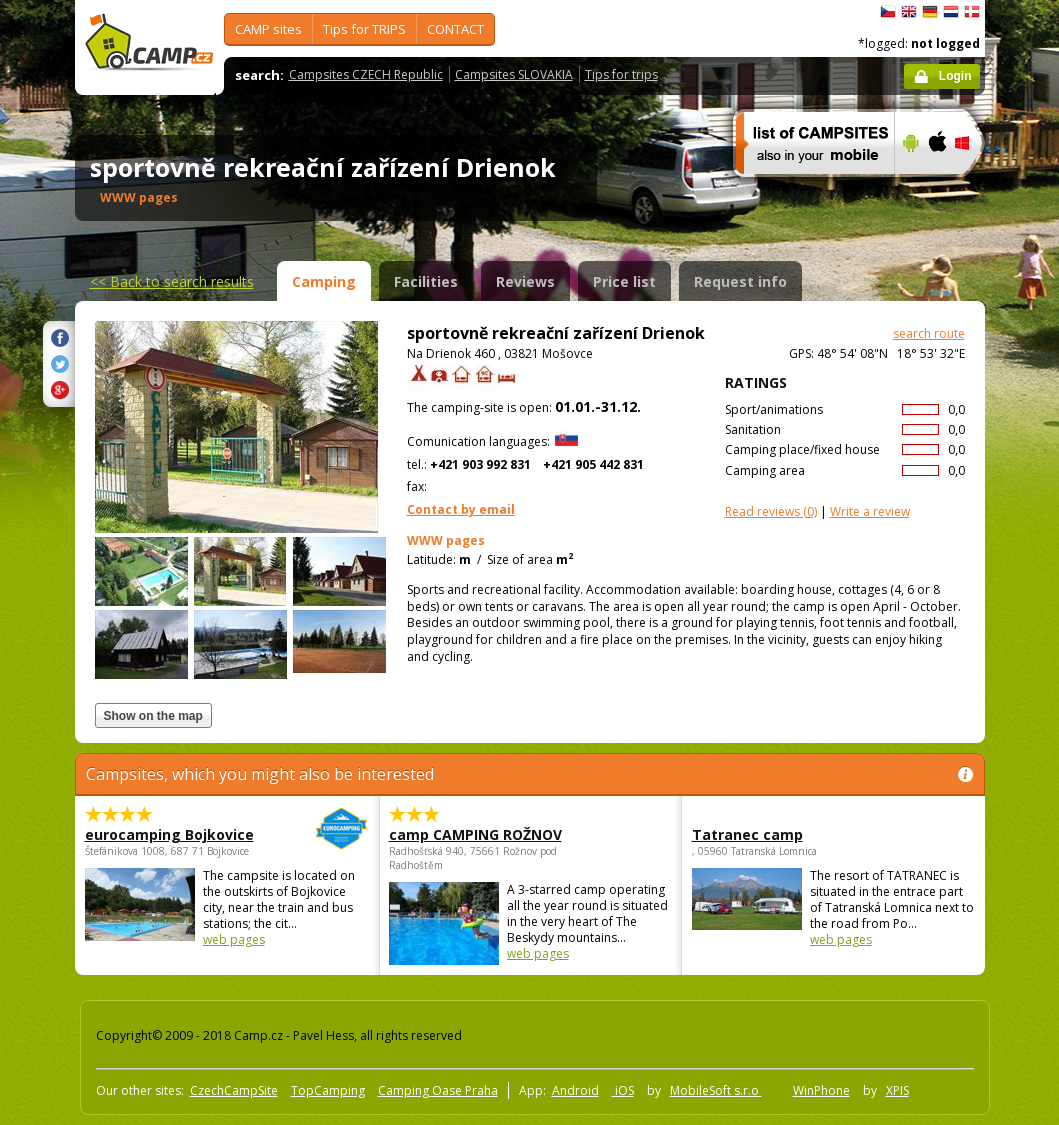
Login (955, 76)
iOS (623, 1090)
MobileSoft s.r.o (716, 1090)
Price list (624, 281)
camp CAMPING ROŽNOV (475, 834)
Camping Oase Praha (438, 1090)
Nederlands (951, 12)
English (909, 12)
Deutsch (930, 12)
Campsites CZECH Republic (366, 74)
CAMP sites (268, 29)
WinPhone (821, 1090)
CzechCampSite (234, 1090)
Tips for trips (621, 74)
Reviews (525, 281)
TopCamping (328, 1090)
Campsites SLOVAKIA (514, 74)
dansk (972, 12)
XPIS (897, 1090)
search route (929, 333)
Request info (740, 281)
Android (575, 1090)
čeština (888, 12)
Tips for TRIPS (364, 29)
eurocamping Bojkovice (172, 834)
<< (172, 281)
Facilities (426, 281)
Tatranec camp (747, 834)
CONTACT (455, 29)
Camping (324, 281)
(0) (771, 511)
